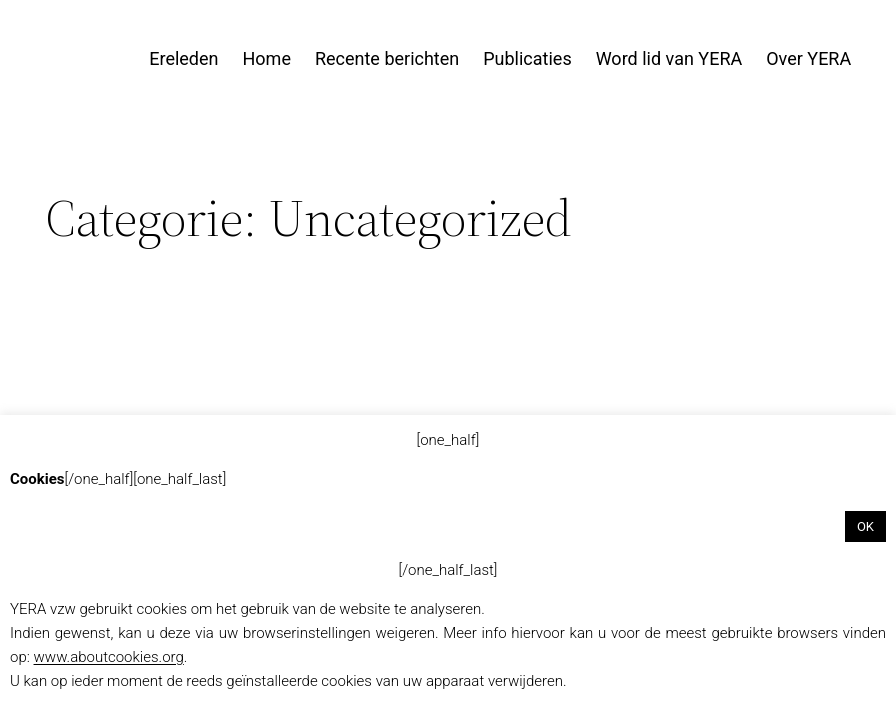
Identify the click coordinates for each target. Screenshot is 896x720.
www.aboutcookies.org (109, 657)
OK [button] (865, 526)
